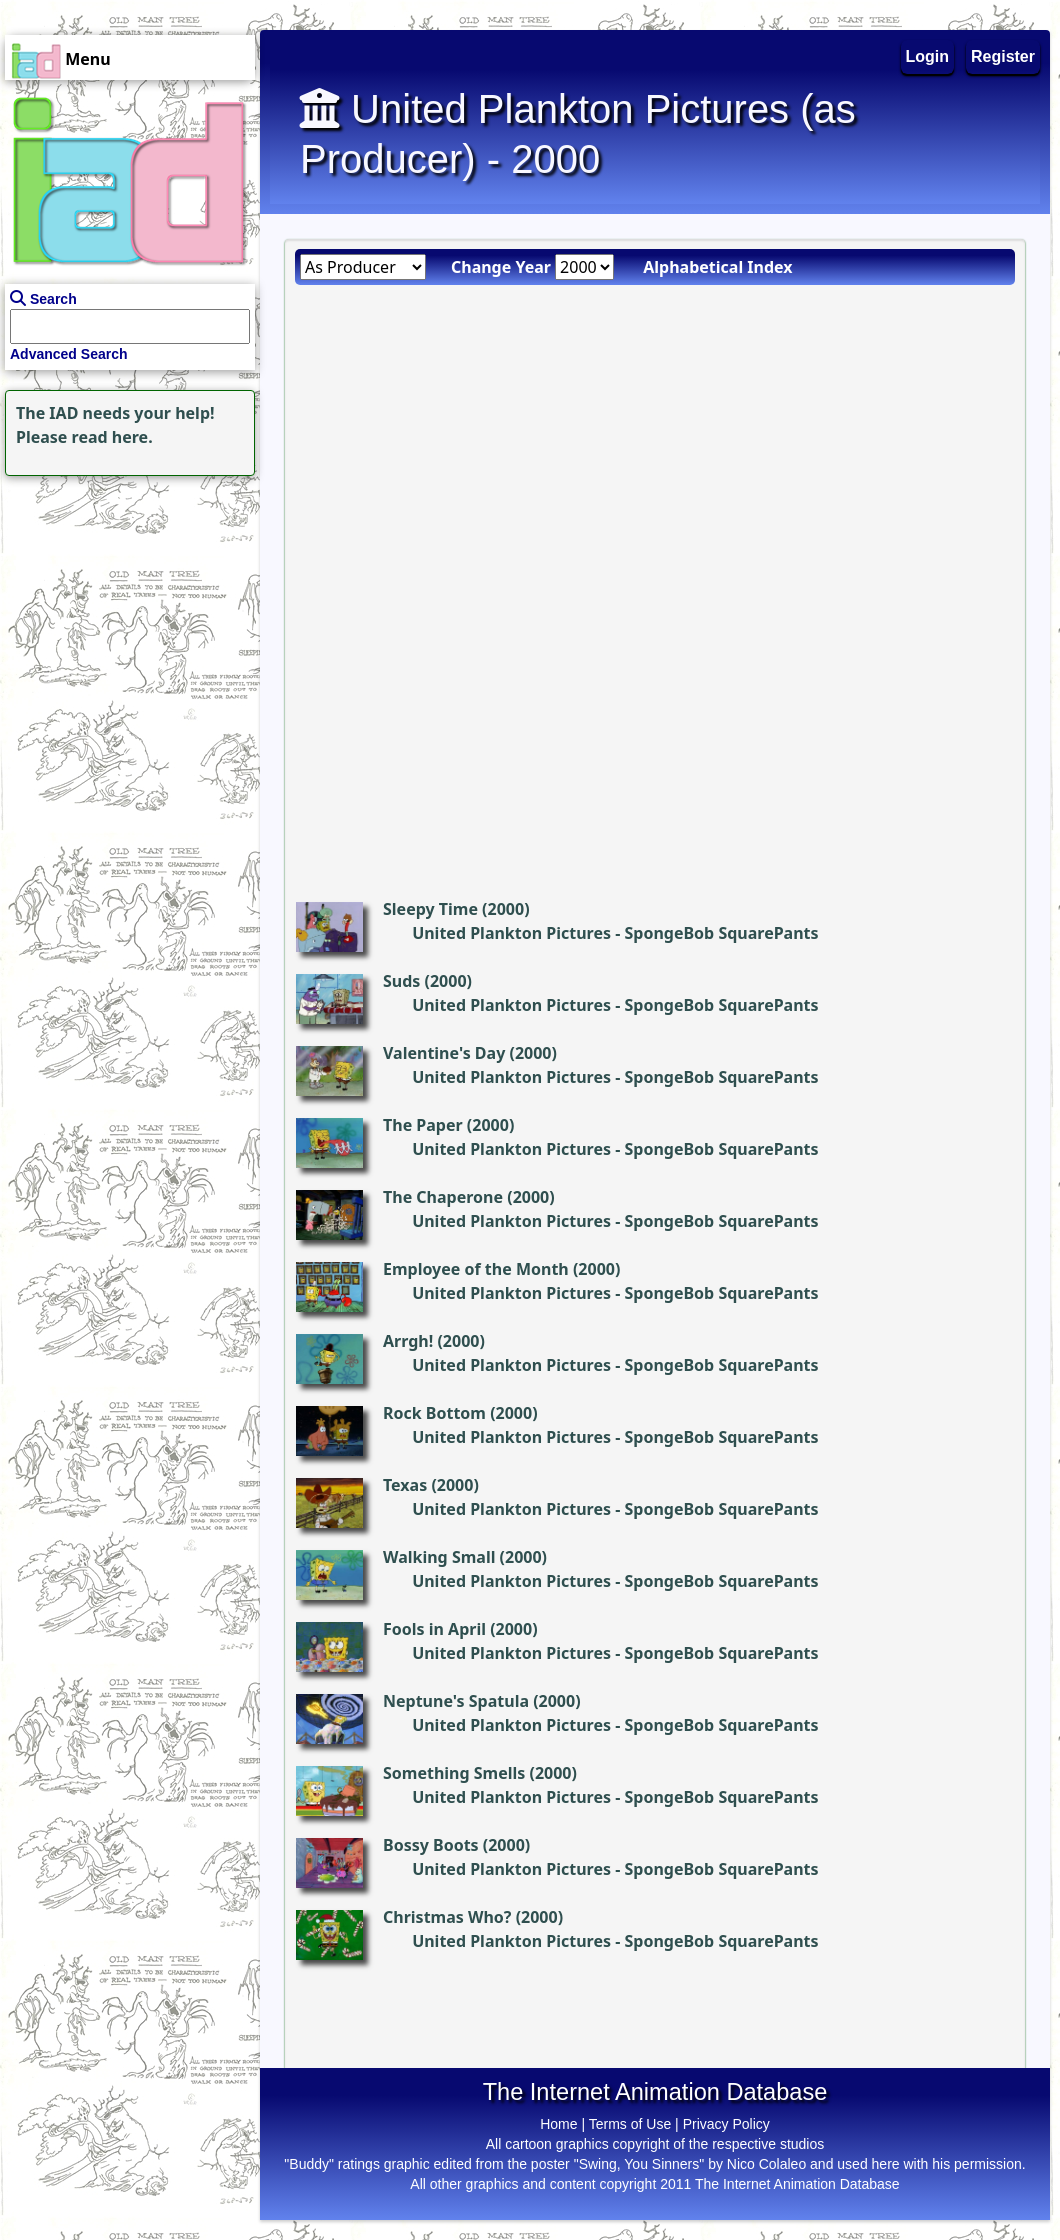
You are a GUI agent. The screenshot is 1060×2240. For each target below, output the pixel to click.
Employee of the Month (476, 1269)
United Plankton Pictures (511, 933)
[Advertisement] (125, 606)
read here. (112, 437)
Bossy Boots (431, 1845)
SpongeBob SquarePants (721, 933)
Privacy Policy (726, 2124)
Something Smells (454, 1773)
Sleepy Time (430, 909)
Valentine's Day (444, 1053)
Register (1003, 56)
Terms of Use (630, 2124)
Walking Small (439, 1557)
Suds (401, 981)
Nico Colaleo (766, 2164)
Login (928, 56)
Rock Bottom (434, 1413)
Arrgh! (408, 1341)
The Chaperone (443, 1197)
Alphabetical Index (717, 267)
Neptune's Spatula (456, 1701)
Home (558, 2124)
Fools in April (434, 1629)
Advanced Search (69, 354)
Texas (405, 1485)
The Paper (423, 1125)
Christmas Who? (447, 1917)
